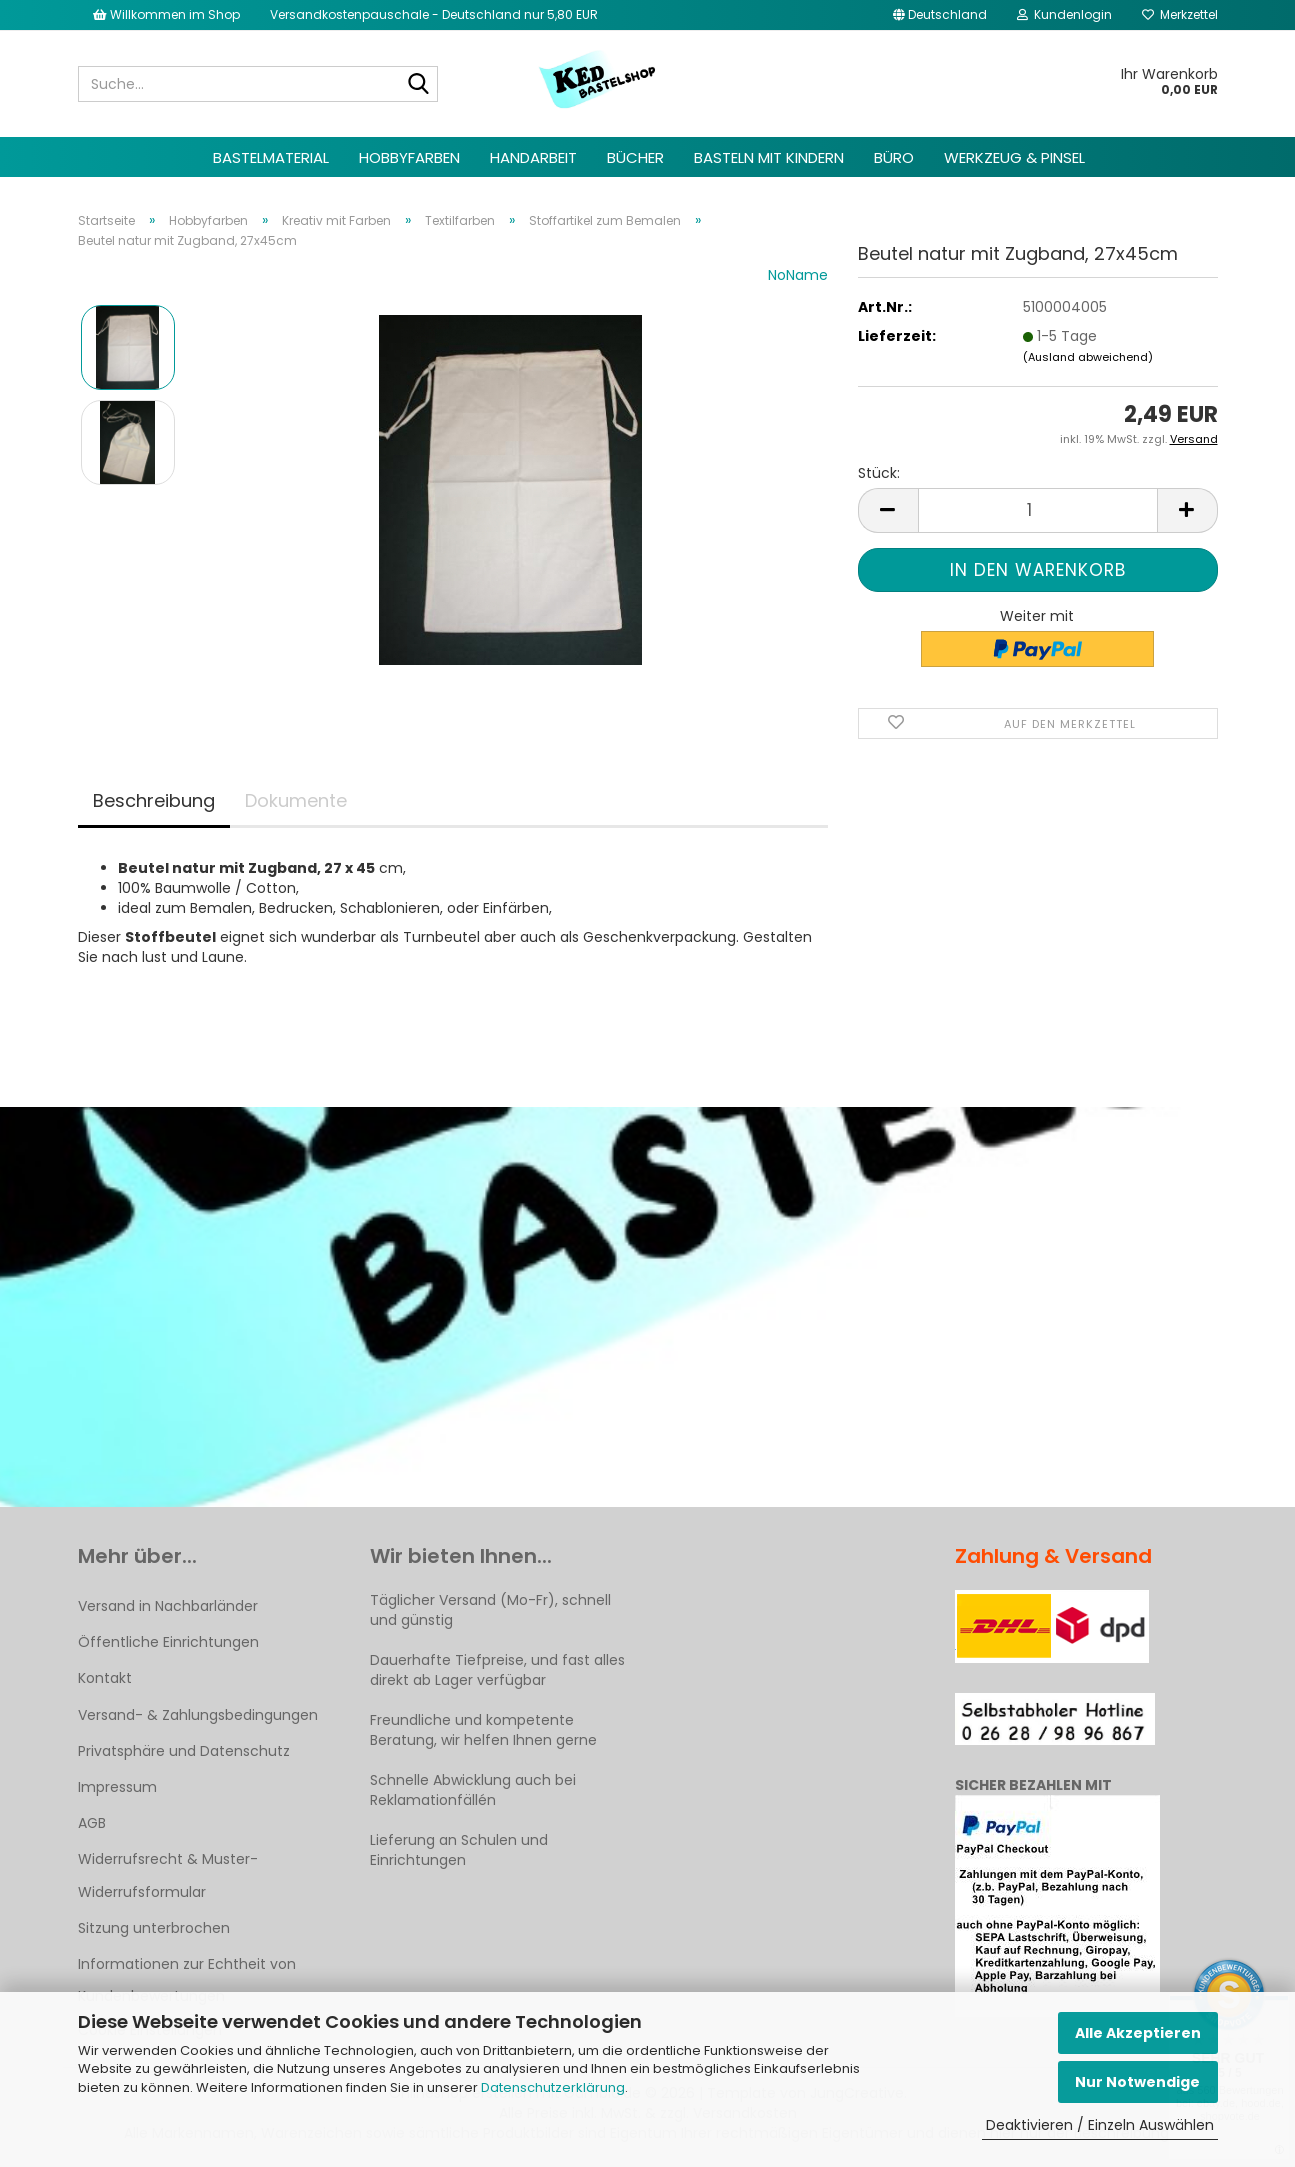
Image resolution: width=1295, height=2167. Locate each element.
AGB (92, 1823)
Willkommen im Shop (166, 14)
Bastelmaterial (271, 157)
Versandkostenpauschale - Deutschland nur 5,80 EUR (434, 14)
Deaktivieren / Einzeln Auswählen (1100, 2125)
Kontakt (105, 1678)
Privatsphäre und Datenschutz (184, 1751)
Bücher (635, 157)
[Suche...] (419, 85)
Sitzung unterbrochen (154, 1928)
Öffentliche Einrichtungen (168, 1642)
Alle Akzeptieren (1138, 2033)
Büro (894, 157)
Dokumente (296, 800)
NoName (798, 275)
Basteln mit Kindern (769, 157)
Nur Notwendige (1137, 2082)
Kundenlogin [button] (1064, 14)
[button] (940, 15)
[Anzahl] (1038, 510)
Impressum (117, 1787)
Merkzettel (1180, 14)
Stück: (879, 473)
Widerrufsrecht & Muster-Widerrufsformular (168, 1875)
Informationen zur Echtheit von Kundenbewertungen (187, 1980)
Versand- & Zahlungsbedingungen (198, 1715)
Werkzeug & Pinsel (1014, 157)
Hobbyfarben (409, 157)
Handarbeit (533, 157)
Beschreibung (154, 800)
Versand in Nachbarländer (168, 1606)
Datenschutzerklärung (553, 2087)
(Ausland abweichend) (1088, 357)
